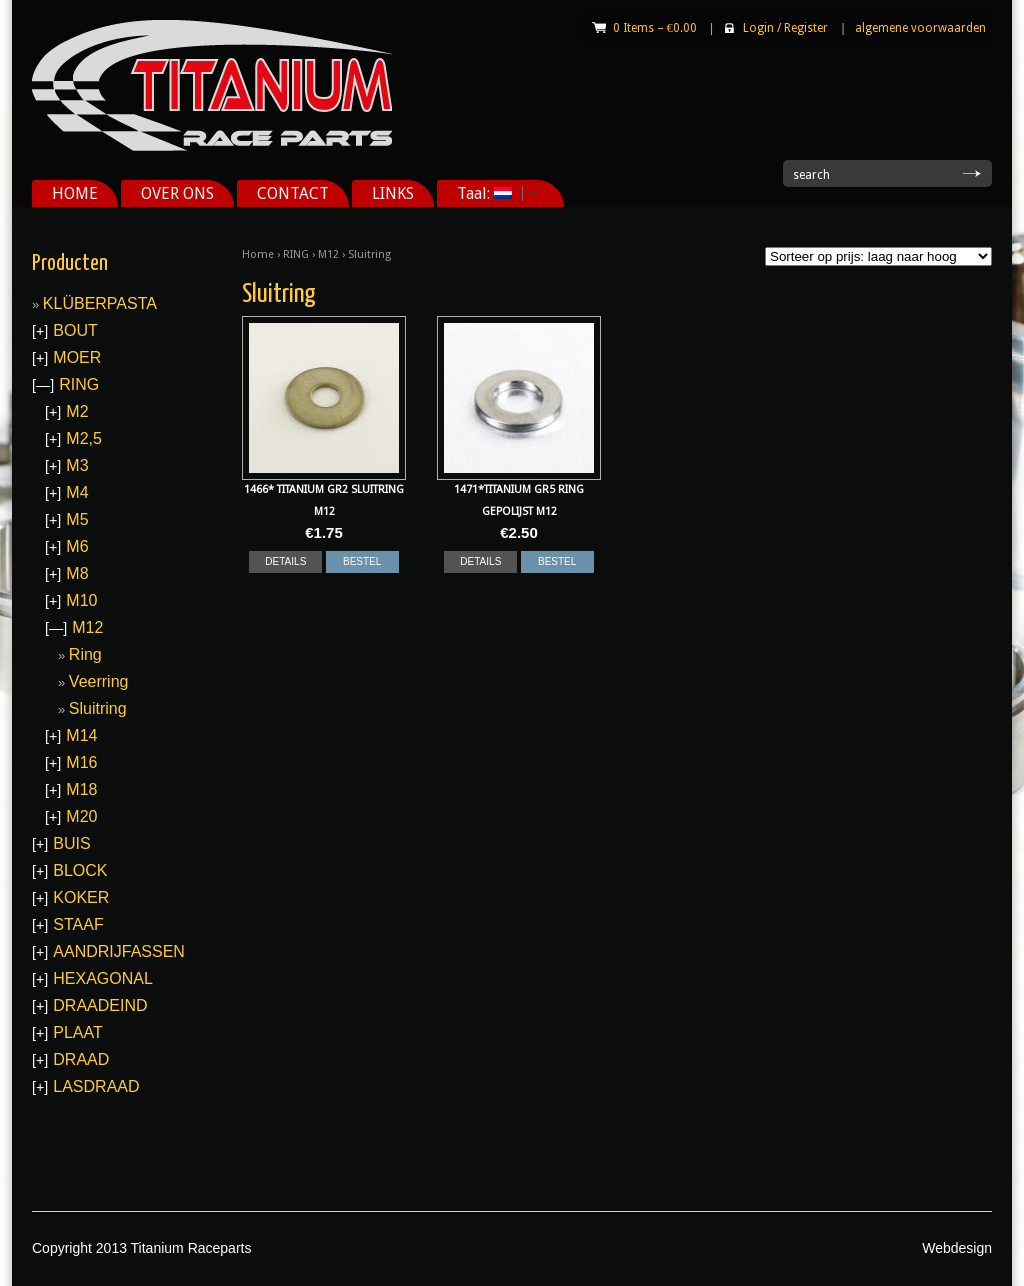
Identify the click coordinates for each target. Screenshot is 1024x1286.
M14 (81, 735)
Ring (85, 654)
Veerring (99, 681)
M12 (328, 254)
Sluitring (98, 708)
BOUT (75, 330)
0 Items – (655, 28)
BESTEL (362, 561)
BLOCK (80, 870)
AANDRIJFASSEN (119, 951)
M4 (77, 492)
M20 (81, 816)
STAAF (78, 924)
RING (296, 254)
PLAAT (78, 1032)
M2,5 (84, 438)
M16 (81, 762)
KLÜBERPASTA (100, 303)
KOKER (81, 897)
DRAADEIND (100, 1005)
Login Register (785, 28)
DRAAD (81, 1059)
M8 (77, 573)
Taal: (490, 193)
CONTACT (293, 193)
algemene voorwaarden (920, 28)
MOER (77, 357)
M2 (77, 411)
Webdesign (957, 1248)
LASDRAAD (96, 1086)
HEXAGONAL (103, 978)
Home (258, 254)
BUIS (71, 843)
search (811, 175)
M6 (77, 546)
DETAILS (285, 561)
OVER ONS (177, 193)
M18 (81, 789)
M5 (77, 519)
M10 (81, 600)
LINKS (393, 193)
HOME (75, 193)
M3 (77, 465)
